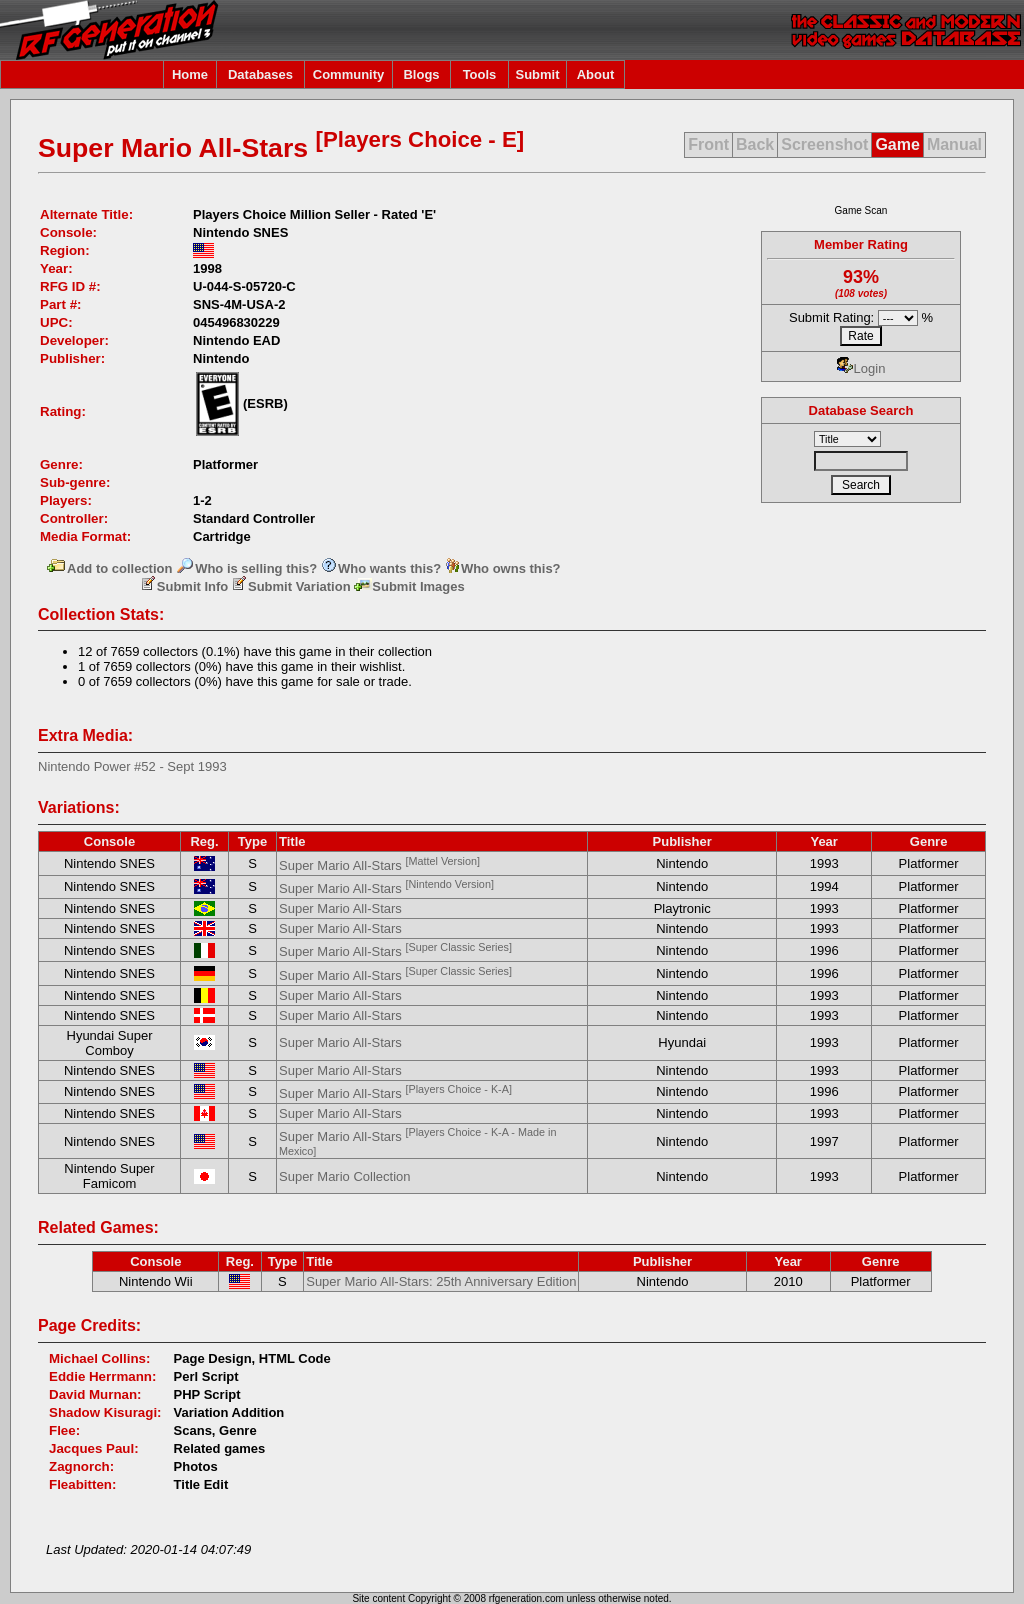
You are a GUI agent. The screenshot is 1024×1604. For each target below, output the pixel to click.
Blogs (421, 74)
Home (190, 74)
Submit (537, 74)
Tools (480, 74)
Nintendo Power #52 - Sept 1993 (132, 766)
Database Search (861, 410)
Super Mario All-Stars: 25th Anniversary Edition (441, 1281)
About (596, 74)
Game (897, 144)
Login (861, 368)
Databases (260, 74)
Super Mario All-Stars (379, 865)
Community (349, 74)
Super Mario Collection (345, 1176)
